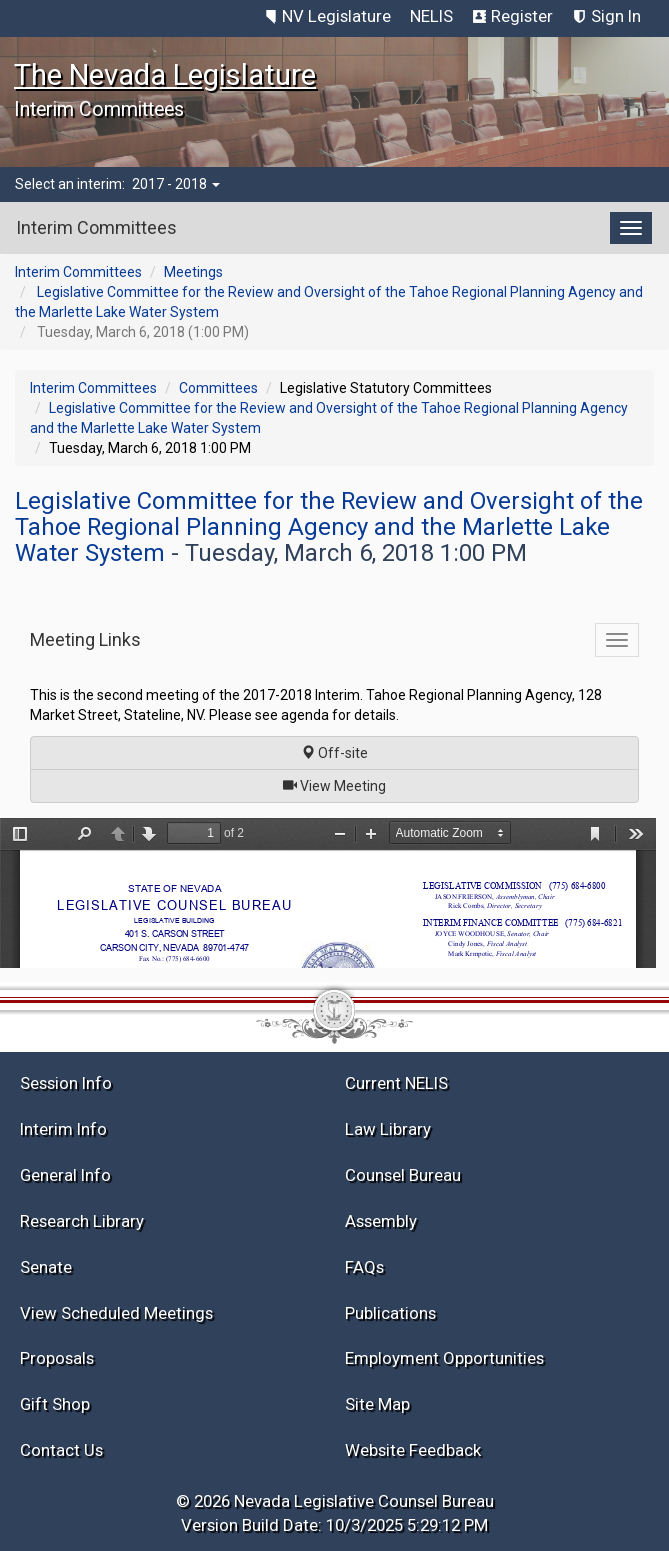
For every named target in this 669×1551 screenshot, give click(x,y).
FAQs (364, 1267)
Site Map (377, 1404)
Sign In (616, 16)
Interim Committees (78, 272)
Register (522, 16)
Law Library (388, 1129)
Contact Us (61, 1450)
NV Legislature (336, 16)
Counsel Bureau (403, 1175)
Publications (390, 1313)
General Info (65, 1175)
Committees (218, 388)
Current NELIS (396, 1083)
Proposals (57, 1358)
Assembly (381, 1221)
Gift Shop (55, 1404)
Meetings (193, 272)
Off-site (334, 753)
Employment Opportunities (444, 1358)
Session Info (66, 1083)
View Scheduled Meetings (116, 1313)
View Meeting (341, 784)
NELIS (431, 16)
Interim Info (63, 1129)
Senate (46, 1267)
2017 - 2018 (176, 184)
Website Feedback (413, 1450)
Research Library (82, 1221)
